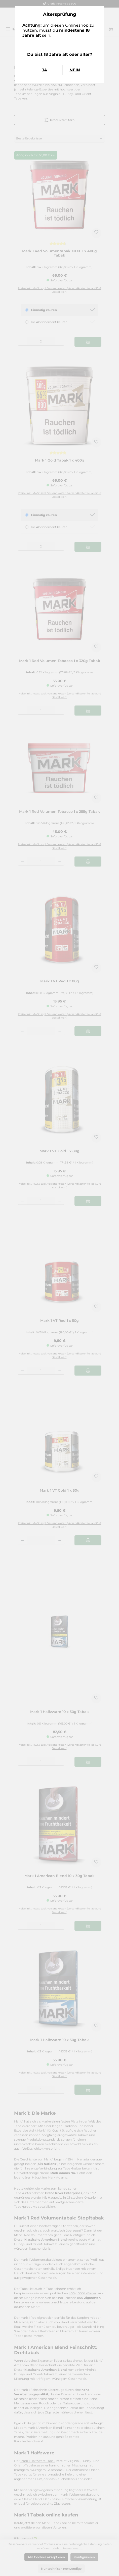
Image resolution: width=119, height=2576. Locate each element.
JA (44, 70)
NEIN (74, 70)
